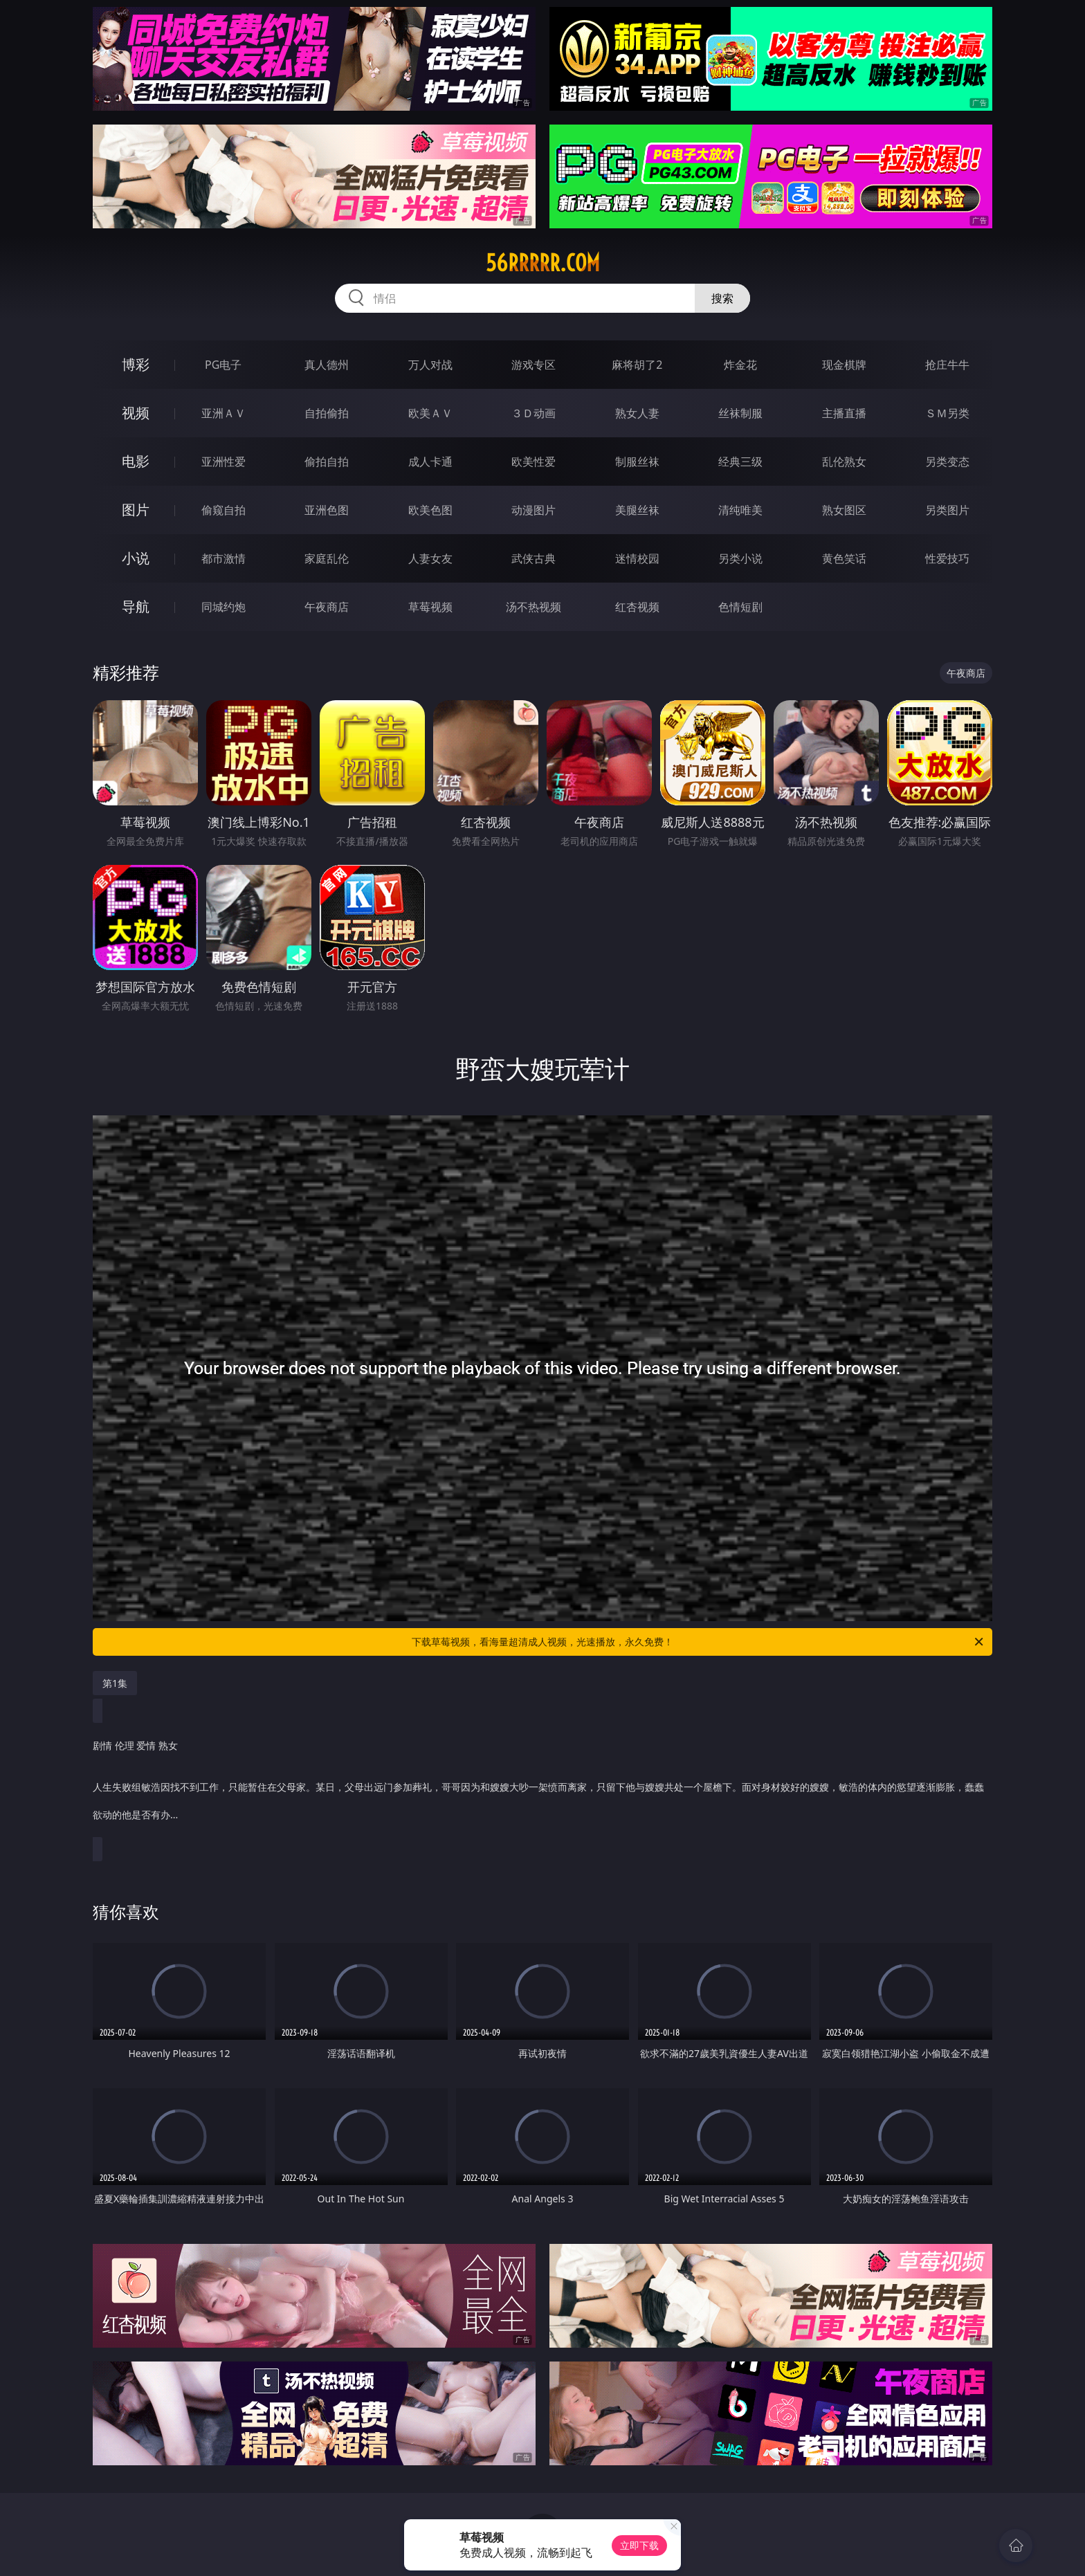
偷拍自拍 (326, 461)
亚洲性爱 (223, 461)
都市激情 (223, 558)
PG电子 (223, 364)
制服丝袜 (637, 461)
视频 (135, 412)
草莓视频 (430, 606)
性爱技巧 (947, 558)
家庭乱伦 (326, 558)
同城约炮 (223, 606)
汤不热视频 (533, 606)
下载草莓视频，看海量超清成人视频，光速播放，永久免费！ (698, 1642)
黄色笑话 (844, 558)
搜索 (722, 298)
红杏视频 (637, 606)
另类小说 (740, 558)
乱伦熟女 (844, 461)
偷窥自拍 (223, 510)
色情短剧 (740, 606)
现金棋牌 (844, 364)
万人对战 (430, 364)
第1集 (114, 1683)
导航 (135, 606)
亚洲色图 (326, 510)
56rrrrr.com (543, 263)
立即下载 (639, 2545)
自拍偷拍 (326, 413)
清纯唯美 (740, 510)
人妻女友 (430, 558)
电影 (135, 461)
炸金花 (740, 364)
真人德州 (326, 364)
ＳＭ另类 (947, 413)
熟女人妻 (637, 413)
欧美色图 (430, 510)
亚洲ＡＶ (223, 413)
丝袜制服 (740, 413)
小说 (135, 558)
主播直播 (844, 413)
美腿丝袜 (637, 510)
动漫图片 (533, 510)
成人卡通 (430, 461)
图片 (135, 509)
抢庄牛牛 (947, 364)
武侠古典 (533, 558)
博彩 (135, 364)
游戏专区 (533, 364)
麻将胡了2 (637, 364)
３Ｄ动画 (533, 413)
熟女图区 (844, 510)
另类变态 (947, 461)
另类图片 (947, 510)
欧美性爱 (533, 461)
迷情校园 (637, 558)
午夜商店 (326, 606)
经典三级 (740, 461)
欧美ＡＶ (430, 413)
